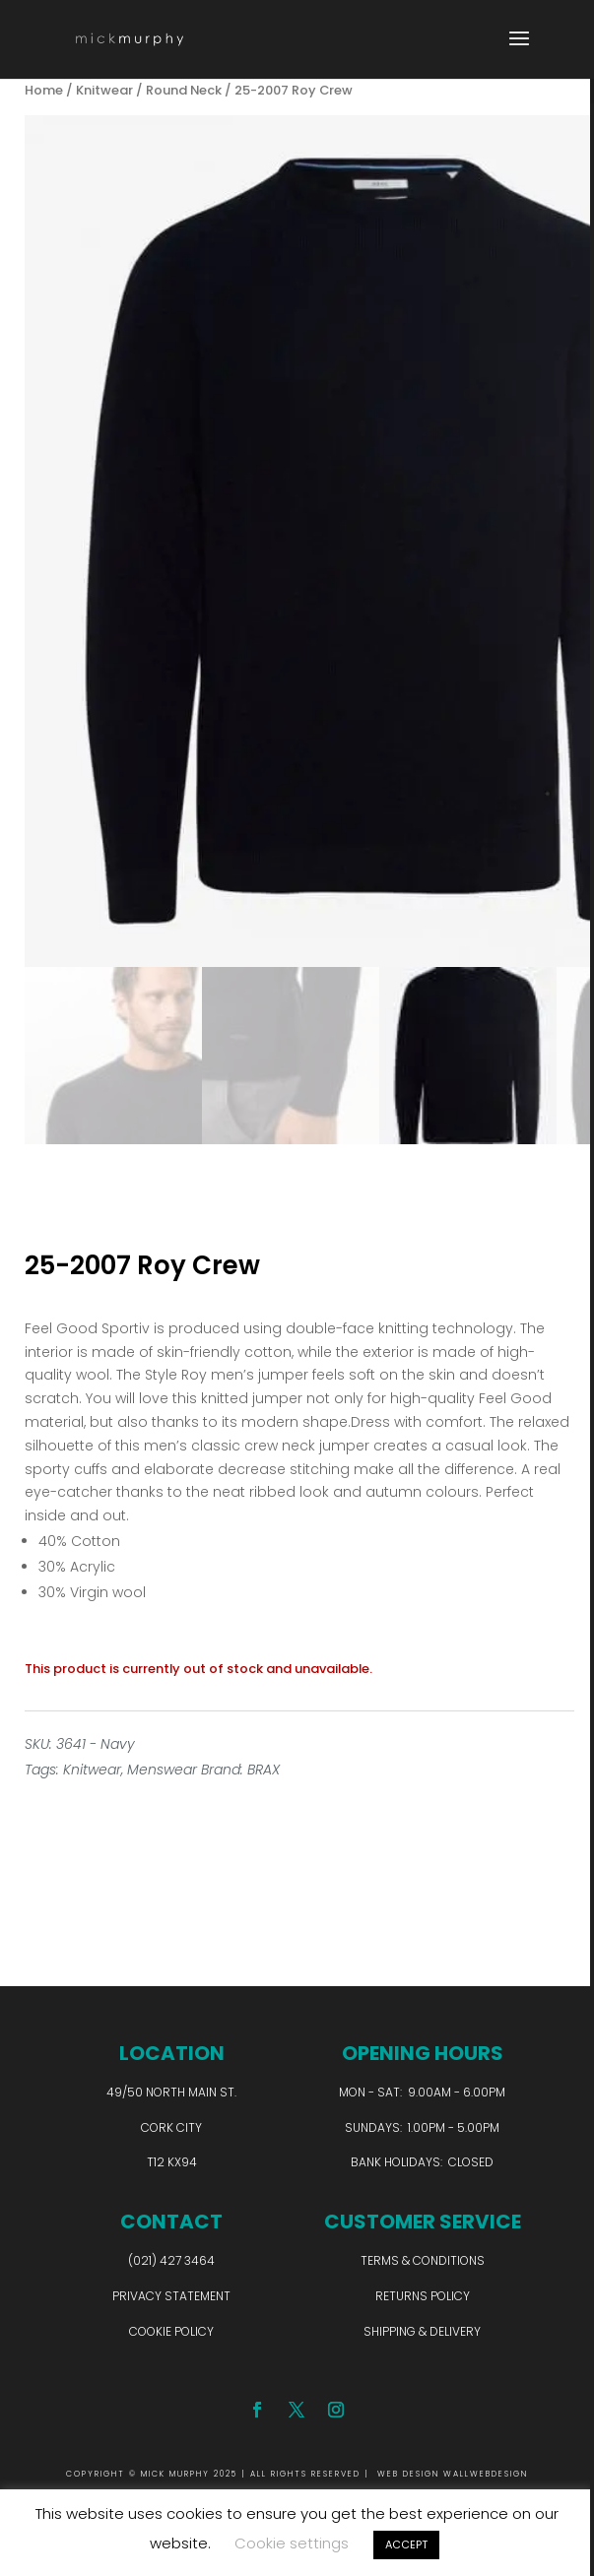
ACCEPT (406, 2544)
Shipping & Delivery (422, 2331)
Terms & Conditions (423, 2260)
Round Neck (184, 90)
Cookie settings (291, 2543)
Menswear (162, 1769)
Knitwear (104, 90)
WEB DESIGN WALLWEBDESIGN (452, 2474)
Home (44, 90)
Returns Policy (422, 2295)
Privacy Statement (171, 2295)
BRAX (263, 1769)
